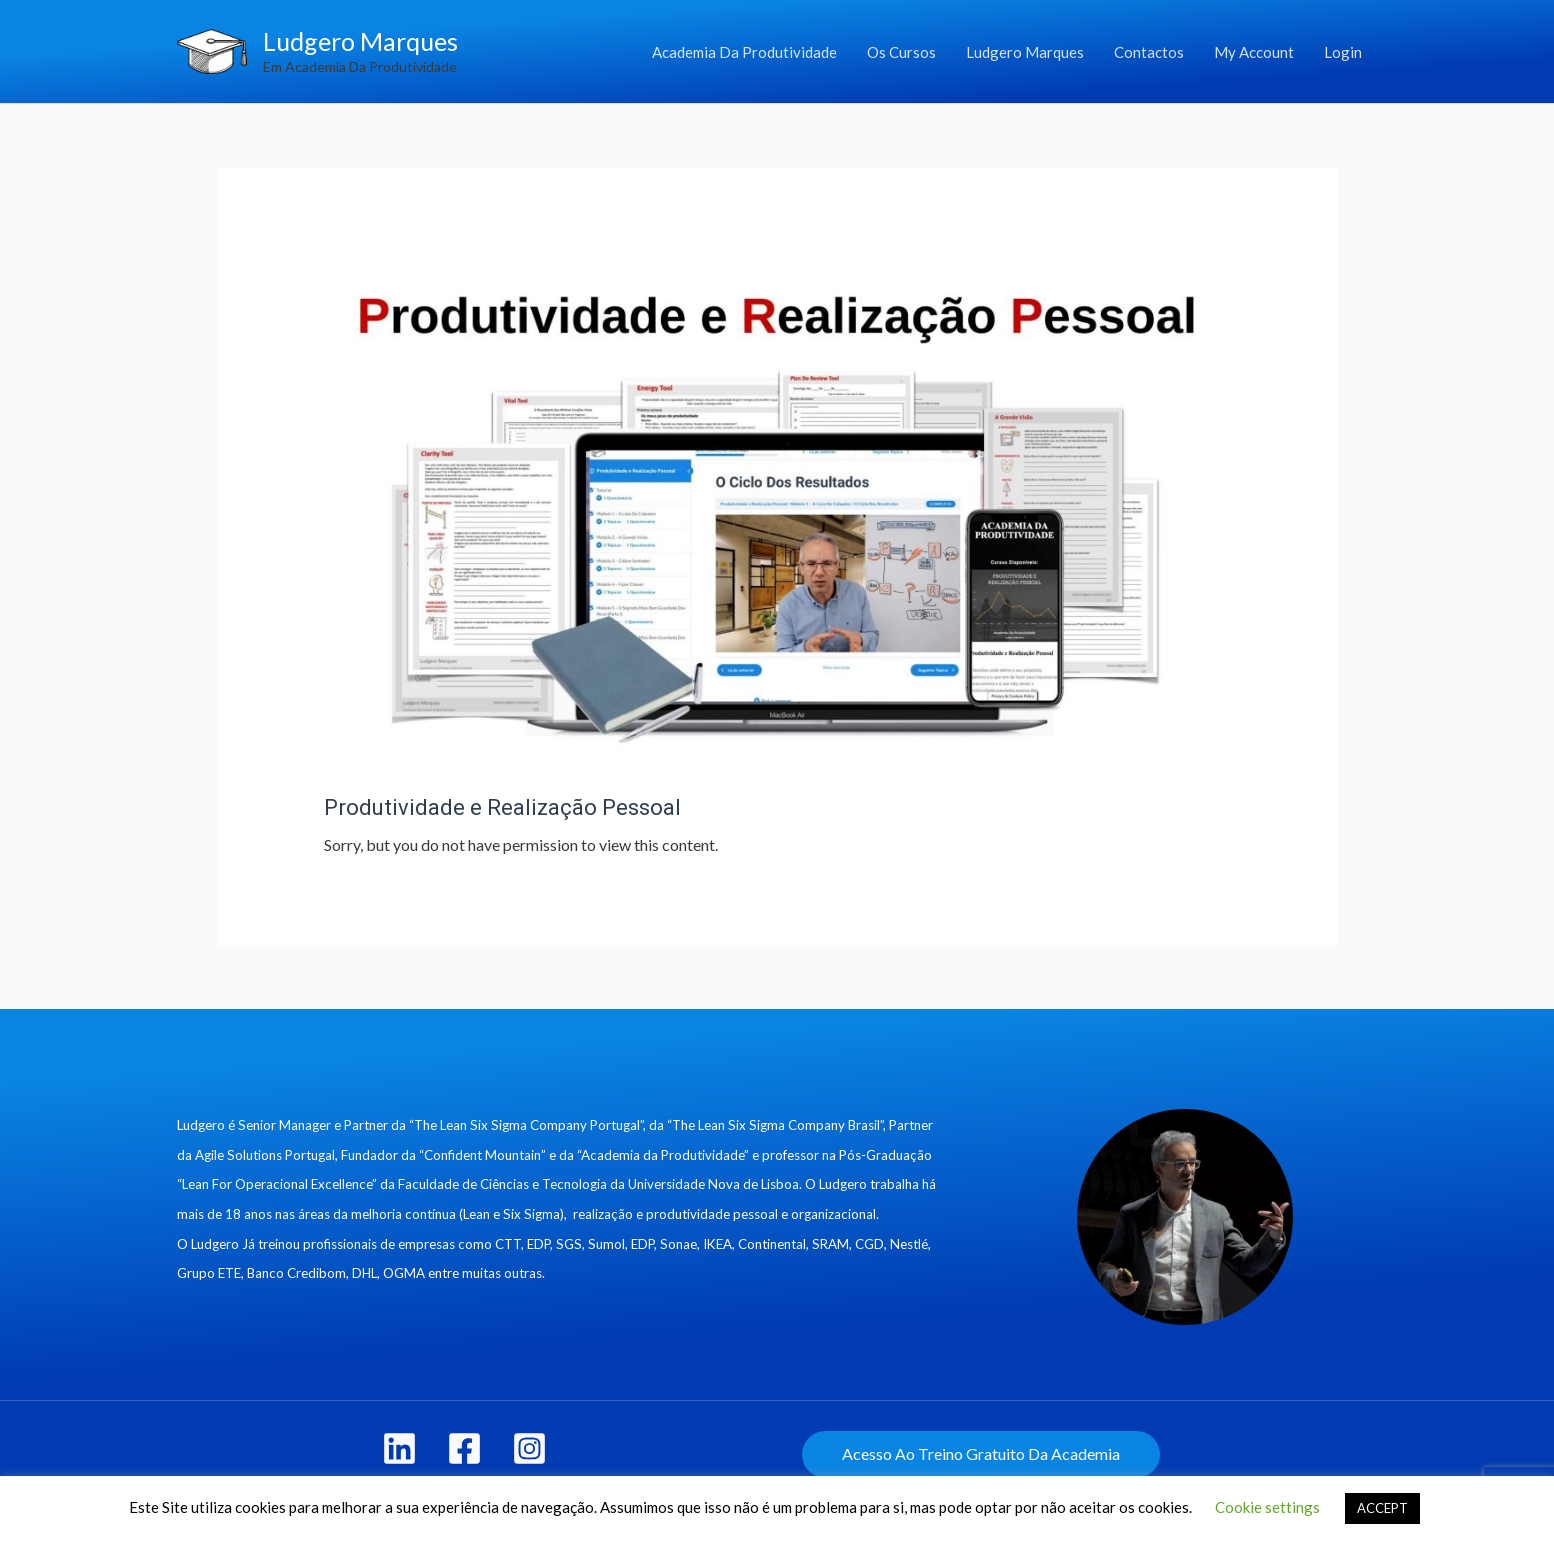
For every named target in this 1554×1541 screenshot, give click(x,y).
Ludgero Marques (360, 41)
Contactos (1149, 52)
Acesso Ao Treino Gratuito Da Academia (981, 1453)
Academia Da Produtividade (744, 52)
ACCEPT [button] (1382, 1508)
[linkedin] (399, 1448)
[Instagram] (529, 1448)
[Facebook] (464, 1448)
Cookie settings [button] (1267, 1507)
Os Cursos (901, 52)
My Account (1254, 52)
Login (1343, 52)
